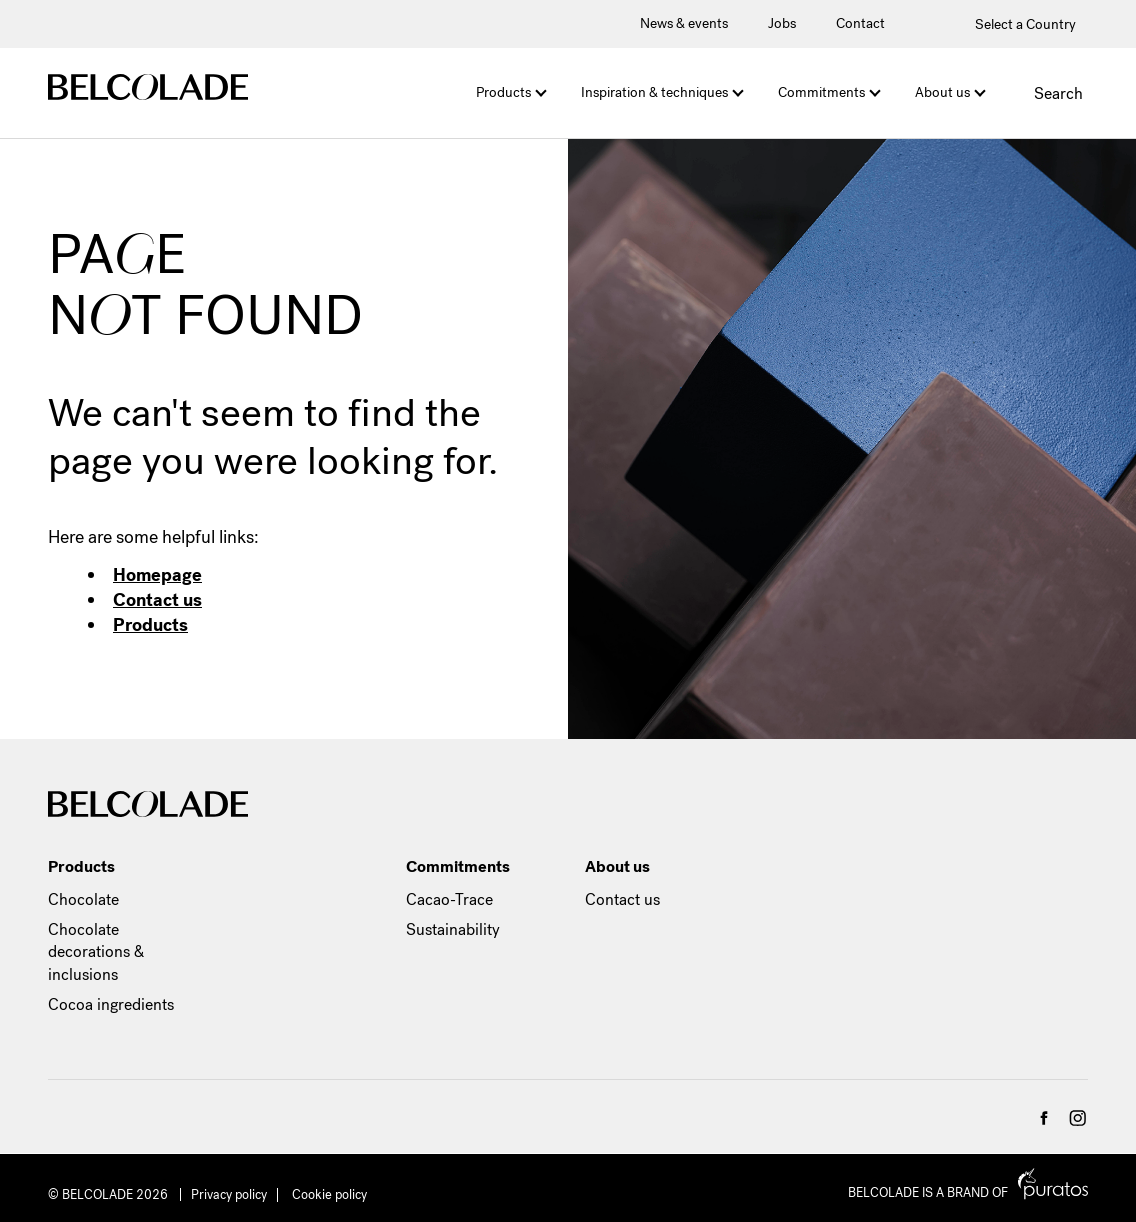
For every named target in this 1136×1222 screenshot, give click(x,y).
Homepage (157, 575)
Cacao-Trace (449, 899)
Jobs (782, 23)
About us (942, 92)
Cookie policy (329, 1194)
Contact (860, 23)
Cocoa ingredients (111, 1004)
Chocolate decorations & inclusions (96, 952)
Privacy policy (229, 1194)
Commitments (821, 92)
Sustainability (453, 929)
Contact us (157, 600)
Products (503, 92)
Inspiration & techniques (654, 92)
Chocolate (83, 899)
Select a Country (1013, 24)
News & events (684, 23)
